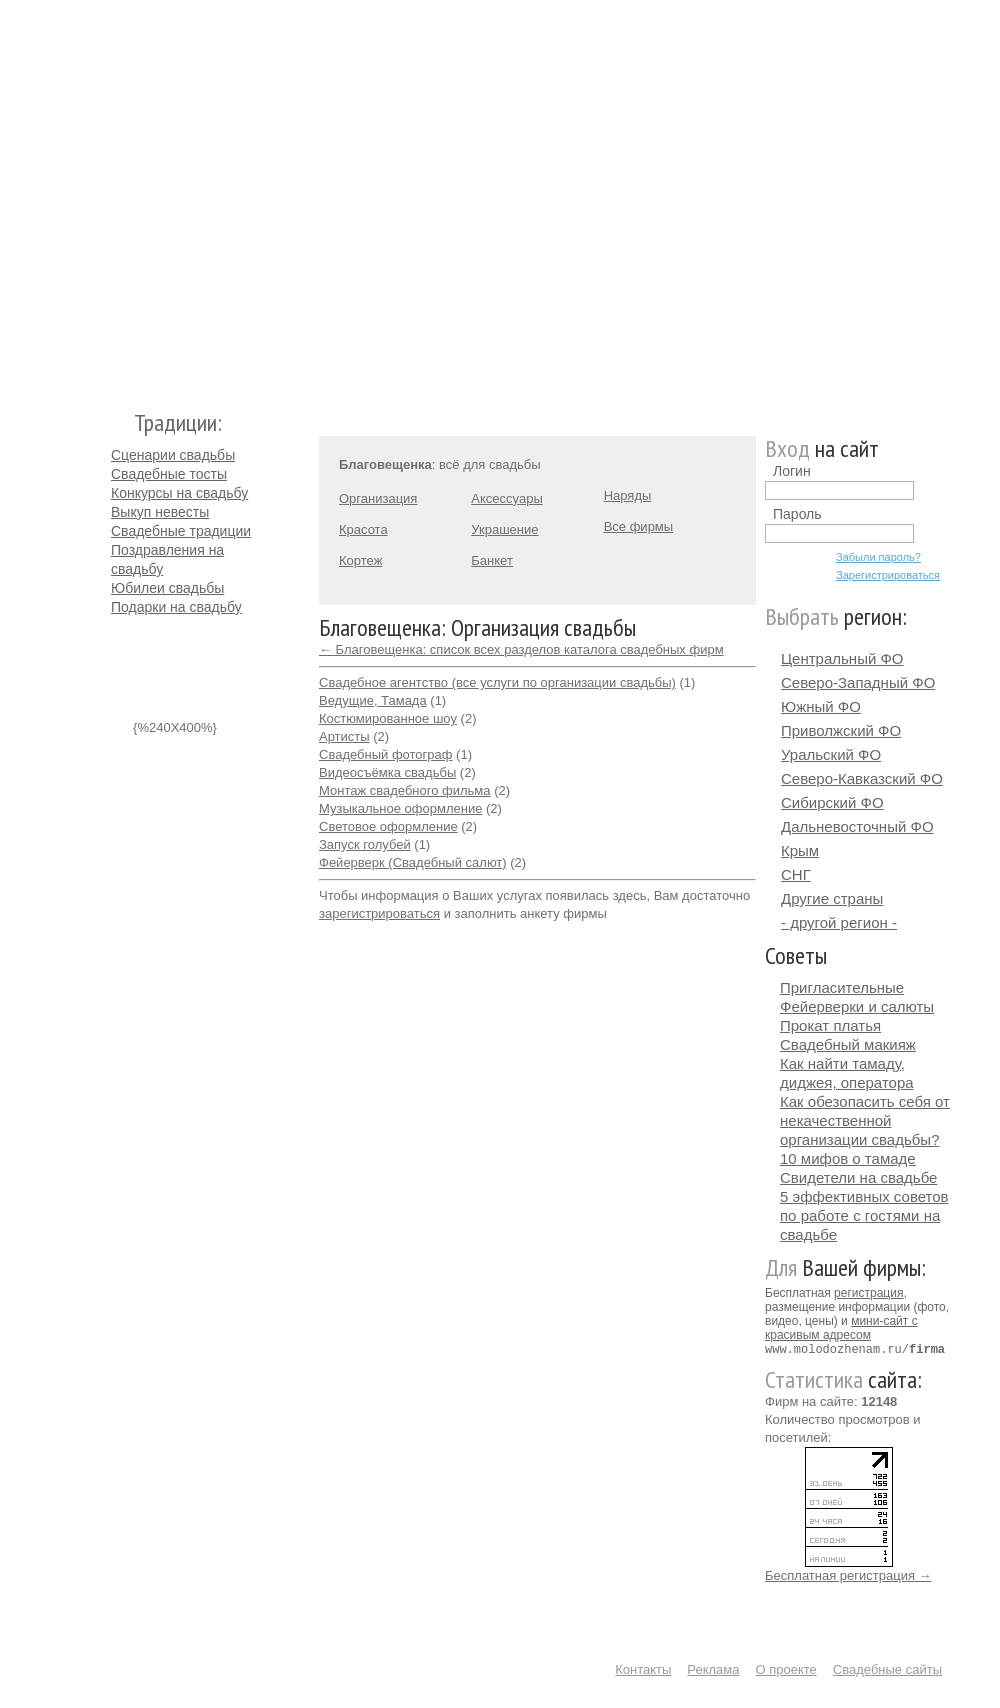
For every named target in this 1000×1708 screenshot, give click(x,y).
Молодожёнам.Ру (119, 195)
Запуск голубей (365, 844)
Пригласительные (842, 987)
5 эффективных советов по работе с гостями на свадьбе (864, 1215)
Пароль (797, 514)
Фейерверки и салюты (857, 1006)
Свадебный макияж (848, 1044)
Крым (800, 850)
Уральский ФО (831, 754)
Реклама (713, 1668)
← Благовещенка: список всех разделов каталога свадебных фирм (521, 649)
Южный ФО (821, 706)
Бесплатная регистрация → (848, 1574)
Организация (378, 498)
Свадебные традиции (181, 531)
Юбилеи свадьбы (167, 588)
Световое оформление (388, 826)
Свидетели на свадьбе (858, 1177)
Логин (792, 471)
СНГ (796, 874)
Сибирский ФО (832, 802)
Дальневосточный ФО (857, 826)
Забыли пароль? (878, 557)
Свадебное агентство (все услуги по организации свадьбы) (497, 682)
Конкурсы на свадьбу (179, 493)
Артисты (344, 736)
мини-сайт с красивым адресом (841, 1328)
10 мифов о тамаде (848, 1158)
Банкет (492, 560)
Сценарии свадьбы (173, 455)
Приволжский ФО (841, 730)
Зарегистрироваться (888, 575)
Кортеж (360, 560)
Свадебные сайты (887, 1668)
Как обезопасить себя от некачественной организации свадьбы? (865, 1120)
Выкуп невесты (160, 512)
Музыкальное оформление (400, 808)
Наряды (628, 495)
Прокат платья (830, 1025)
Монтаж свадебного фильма (405, 790)
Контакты (643, 1668)
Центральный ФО (842, 658)
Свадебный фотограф (385, 754)
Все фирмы (638, 526)
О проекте (786, 1668)
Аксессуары (506, 498)
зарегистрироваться (379, 913)
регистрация (868, 1293)
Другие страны (832, 898)
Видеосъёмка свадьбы (387, 772)
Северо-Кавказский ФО (862, 778)
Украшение (504, 529)
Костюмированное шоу (388, 718)
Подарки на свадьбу (176, 607)
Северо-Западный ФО (858, 682)
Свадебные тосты (169, 474)
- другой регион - (839, 922)
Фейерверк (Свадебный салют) (413, 862)
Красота (363, 529)
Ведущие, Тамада (373, 700)
